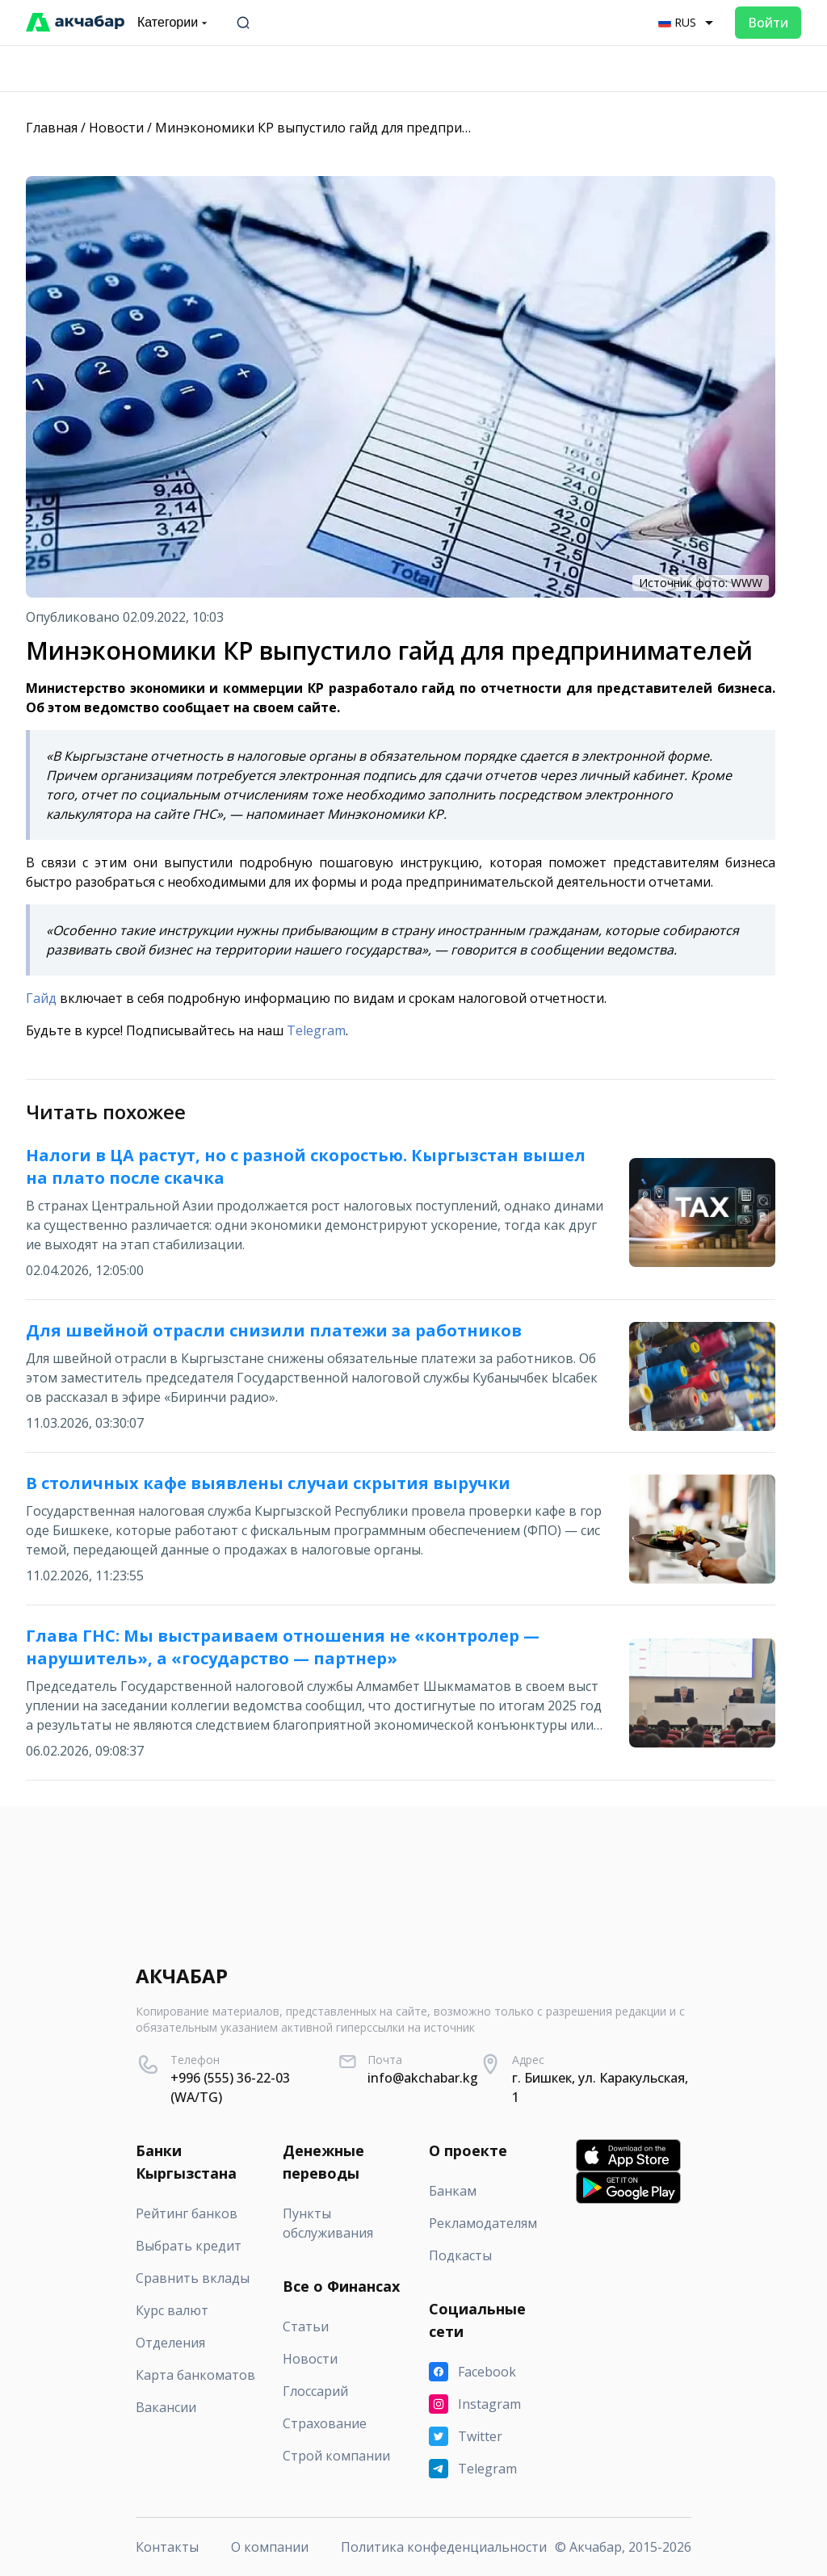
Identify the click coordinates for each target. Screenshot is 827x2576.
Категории (174, 22)
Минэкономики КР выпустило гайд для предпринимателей (343, 127)
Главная (52, 127)
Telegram (316, 1030)
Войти (768, 22)
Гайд (41, 998)
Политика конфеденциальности (444, 2547)
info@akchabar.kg (422, 2078)
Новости (116, 127)
